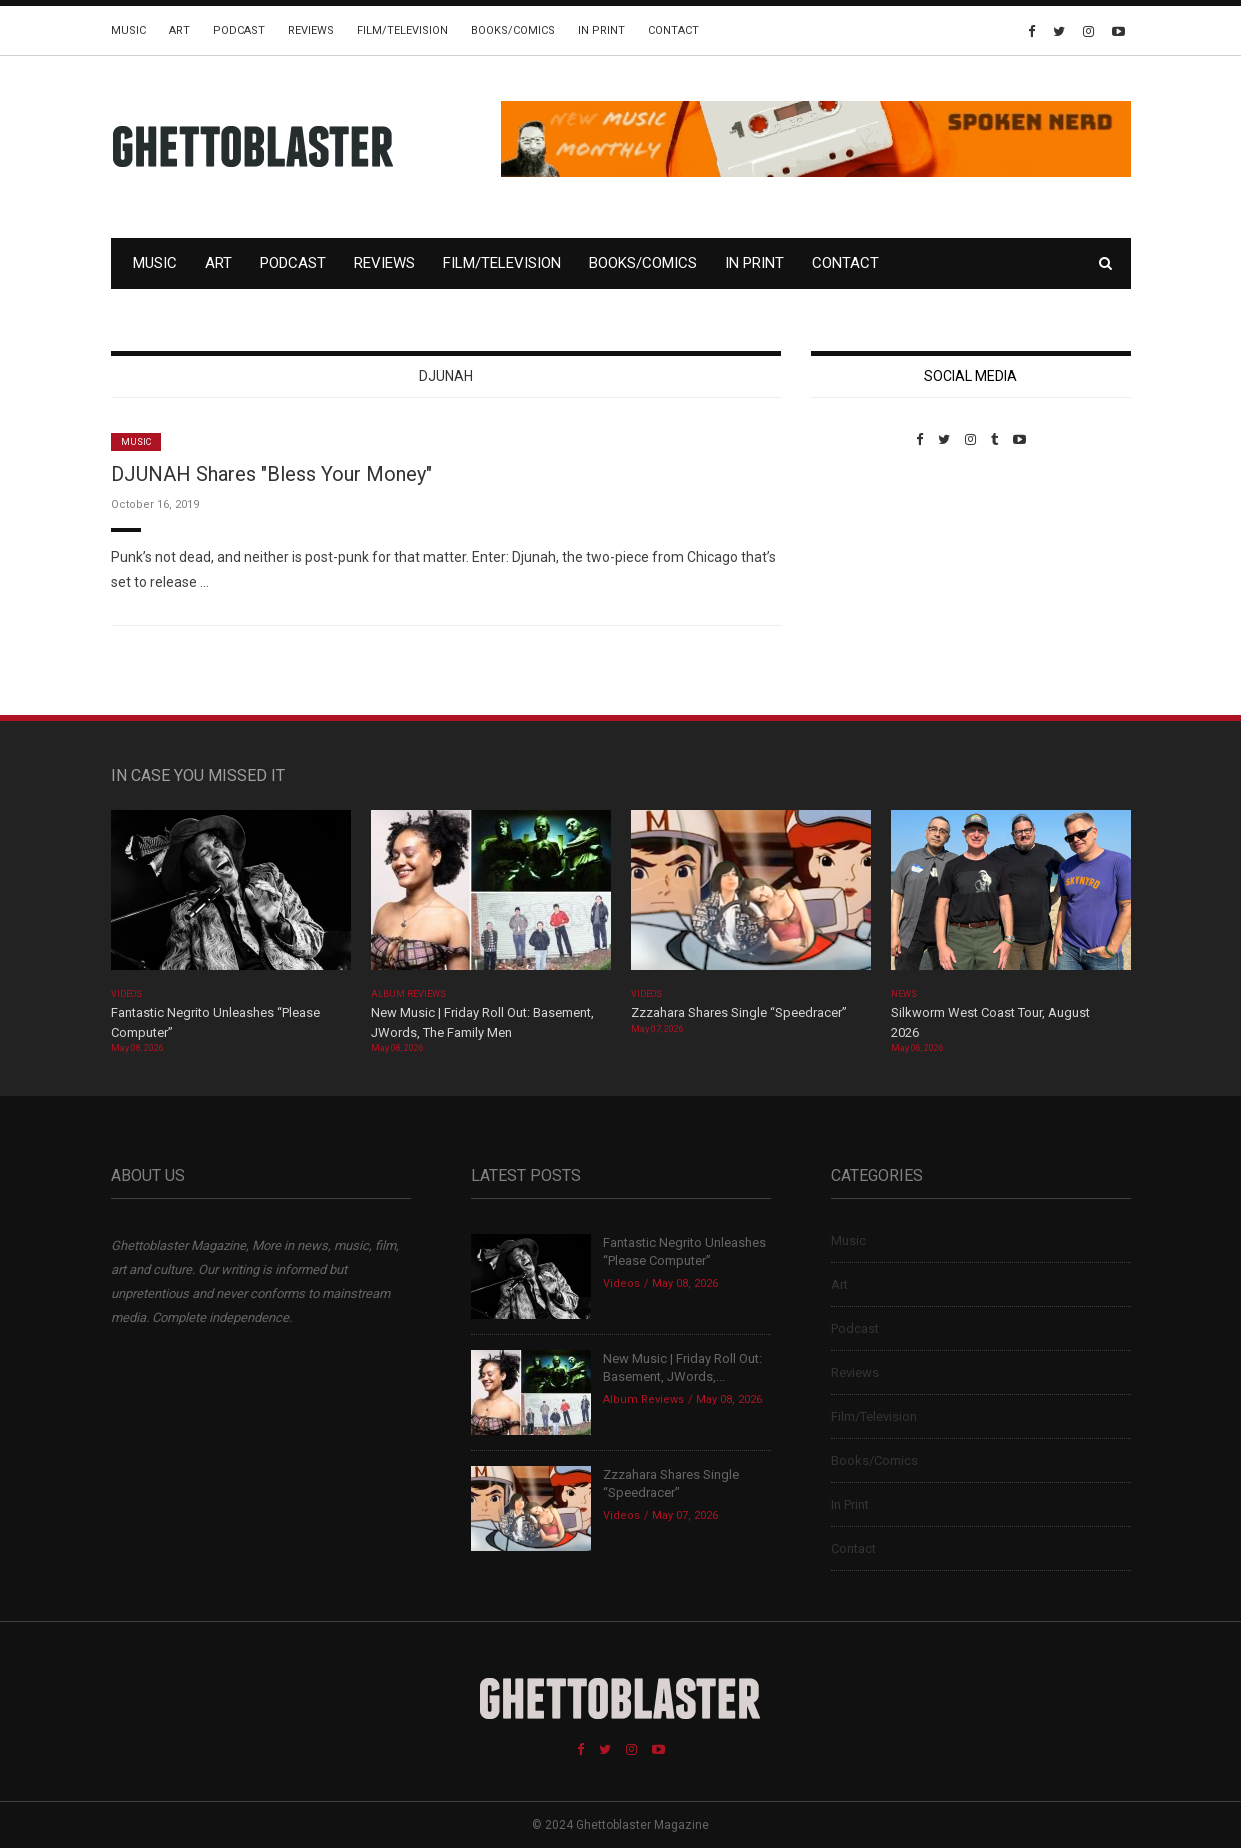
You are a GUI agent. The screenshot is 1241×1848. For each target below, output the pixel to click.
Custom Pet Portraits (869, 584)
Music (128, 30)
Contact (673, 30)
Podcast (239, 30)
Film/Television (402, 30)
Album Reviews (409, 994)
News (904, 994)
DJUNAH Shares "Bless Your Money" (271, 474)
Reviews (311, 30)
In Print (601, 30)
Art (179, 30)
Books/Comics (513, 30)
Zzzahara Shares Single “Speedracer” (739, 1012)
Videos (126, 994)
